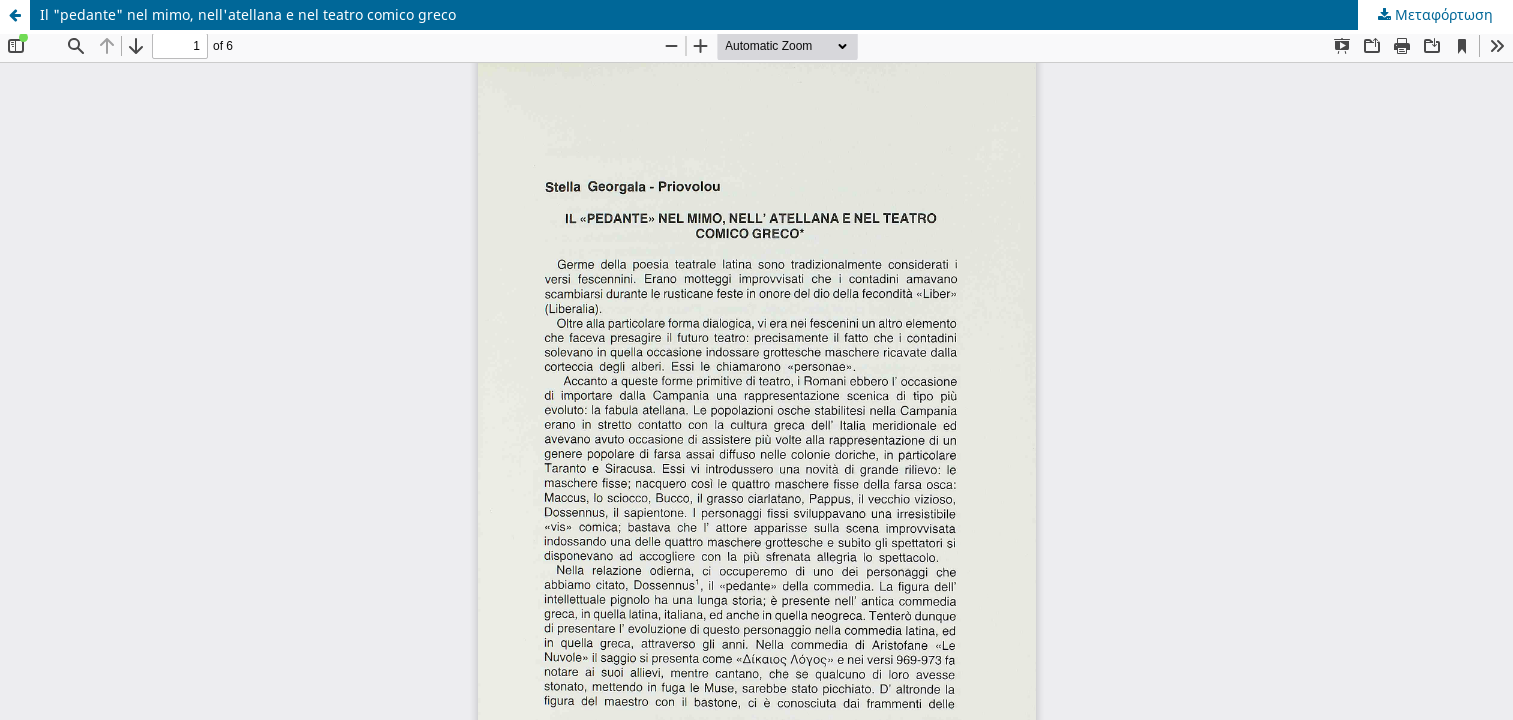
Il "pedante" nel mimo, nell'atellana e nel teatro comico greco (248, 14)
